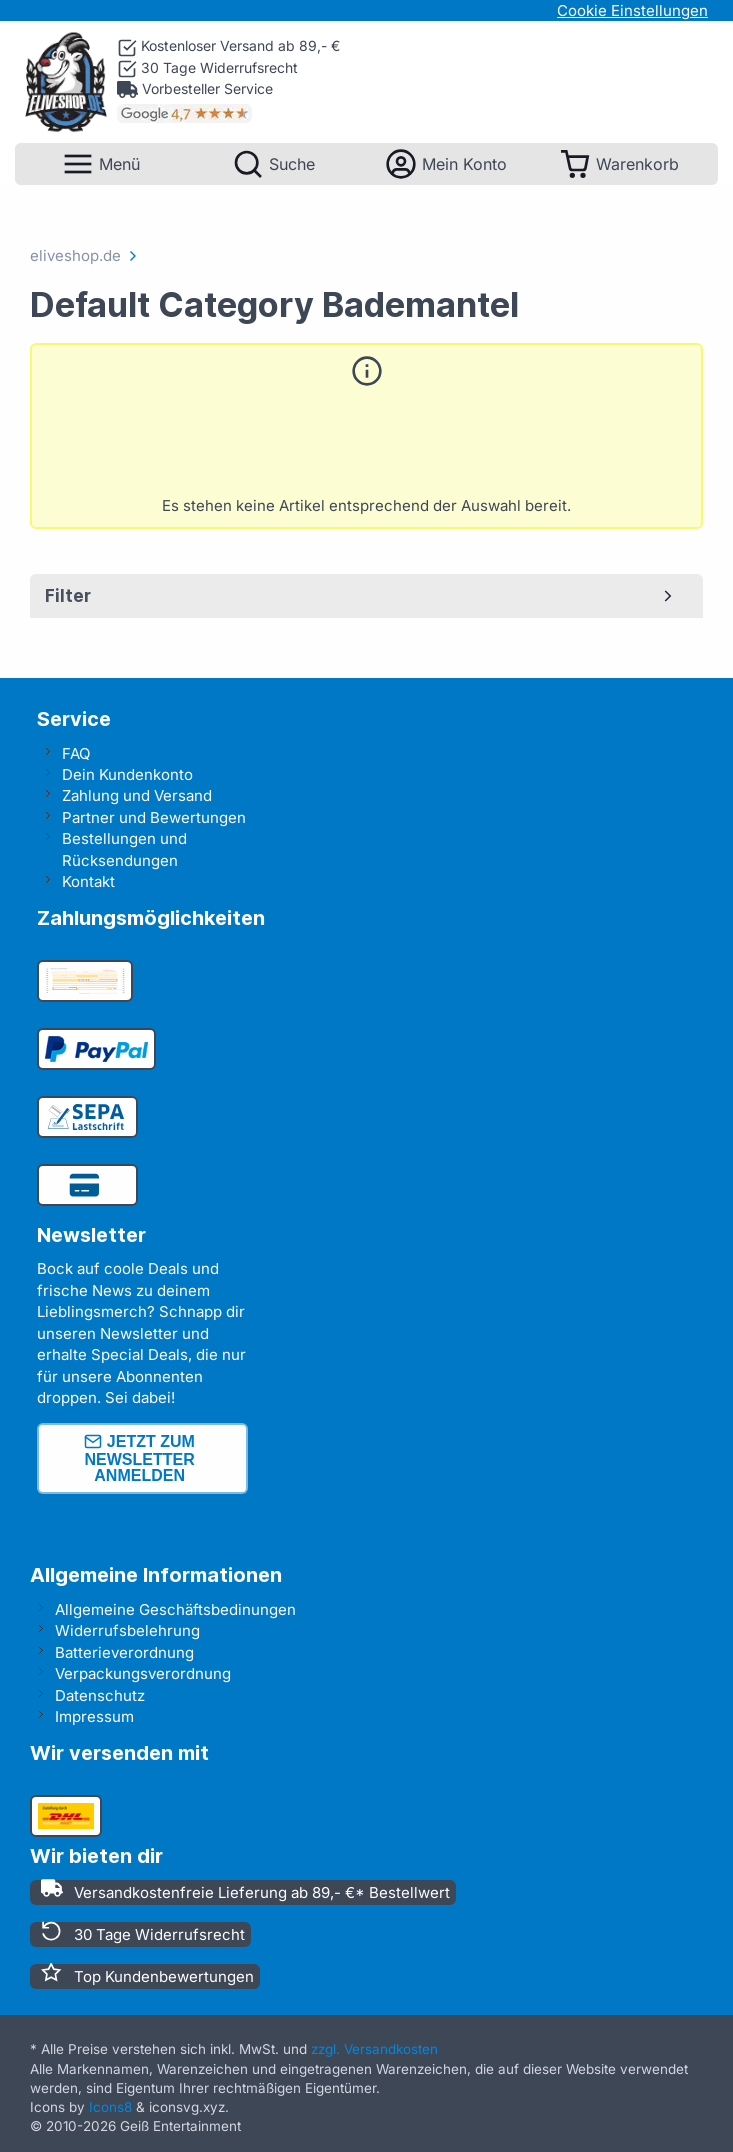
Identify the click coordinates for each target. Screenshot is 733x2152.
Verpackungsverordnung (143, 1673)
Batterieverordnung (124, 1652)
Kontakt (88, 881)
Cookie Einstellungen (632, 10)
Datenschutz (100, 1695)
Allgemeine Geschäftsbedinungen (175, 1609)
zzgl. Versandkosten (374, 2049)
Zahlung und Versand (137, 795)
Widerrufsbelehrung (127, 1630)
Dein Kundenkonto (127, 774)
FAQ (76, 753)
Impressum (94, 1716)
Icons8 (110, 2107)
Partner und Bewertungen (154, 817)
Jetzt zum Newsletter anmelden (139, 1458)
